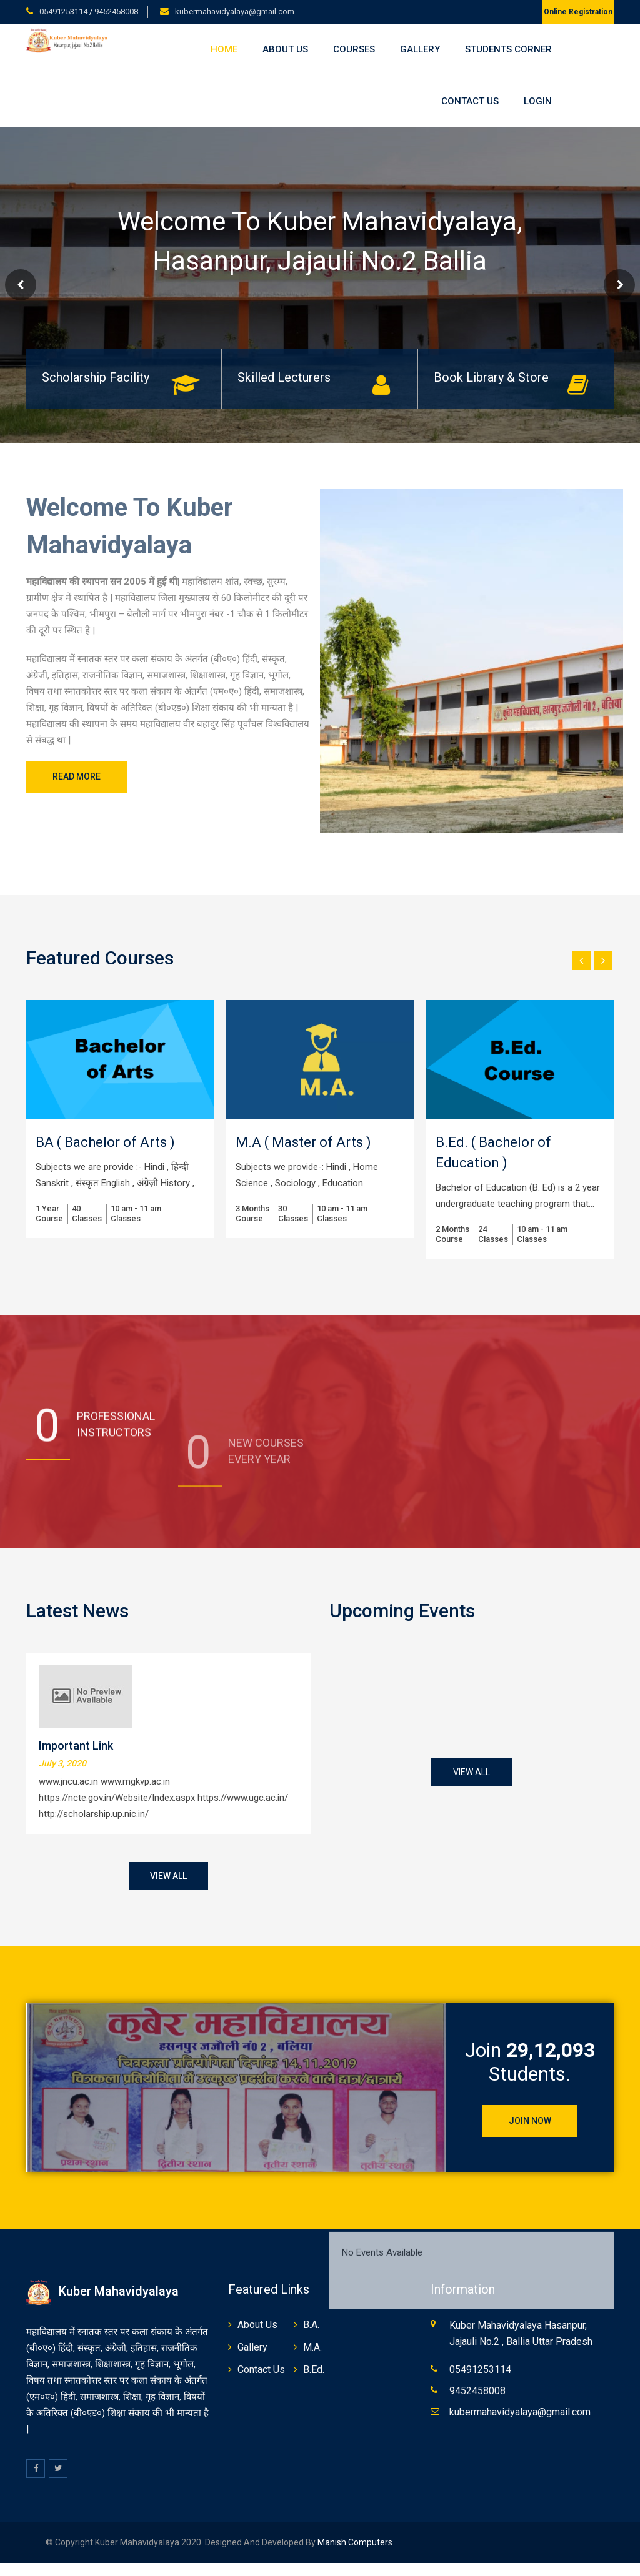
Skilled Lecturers (284, 377)
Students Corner (508, 49)
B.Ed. (313, 2369)
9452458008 (116, 11)
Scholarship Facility (95, 377)
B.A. (311, 2325)
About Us (285, 49)
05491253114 (64, 11)
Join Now (530, 2121)
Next (619, 284)
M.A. (312, 2347)
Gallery (420, 49)
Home (224, 49)
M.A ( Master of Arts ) (303, 1142)
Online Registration (578, 11)
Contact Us (470, 101)
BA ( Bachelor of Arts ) (105, 1142)
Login (538, 101)
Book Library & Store (491, 377)
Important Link (76, 1745)
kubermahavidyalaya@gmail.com (234, 11)
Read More (76, 776)
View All (168, 1876)
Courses (354, 49)
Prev (20, 284)
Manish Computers (354, 2542)
